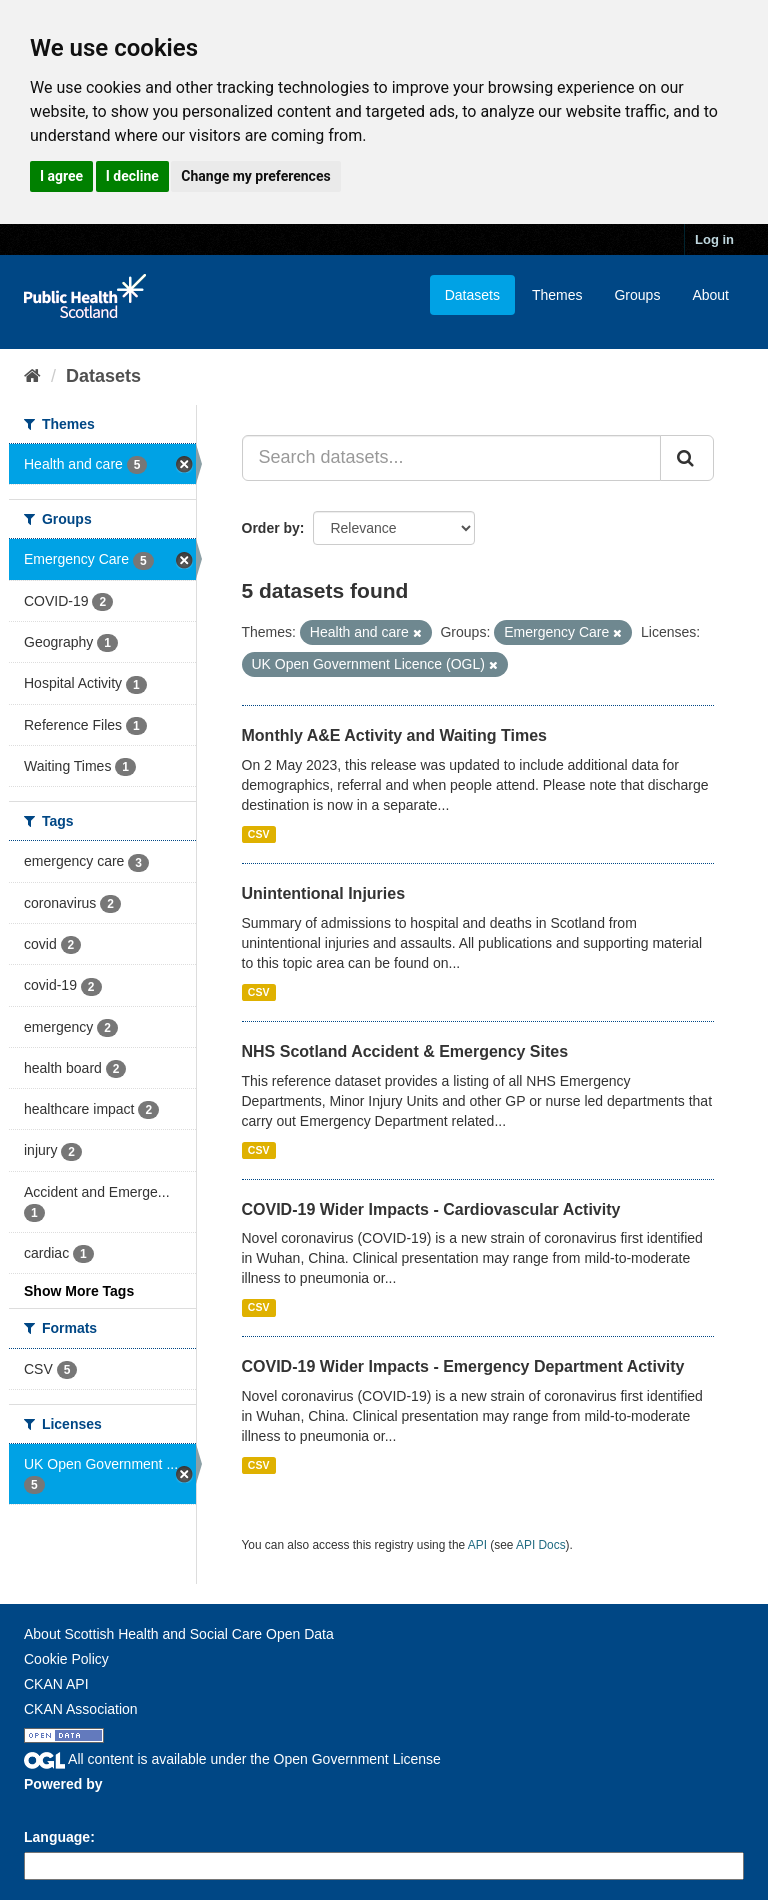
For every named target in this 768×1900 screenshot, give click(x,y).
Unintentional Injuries (324, 893)
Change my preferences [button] (255, 176)
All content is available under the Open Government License (232, 1759)
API (477, 1545)
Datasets (472, 295)
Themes (557, 295)
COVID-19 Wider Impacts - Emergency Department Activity (463, 1366)
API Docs (541, 1545)
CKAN (58, 1806)
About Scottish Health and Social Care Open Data (179, 1634)
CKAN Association (81, 1709)
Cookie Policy (66, 1659)
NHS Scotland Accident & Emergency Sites (405, 1051)
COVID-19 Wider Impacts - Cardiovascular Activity (431, 1209)
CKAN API (56, 1684)
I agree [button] (61, 176)
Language (57, 1837)
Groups (637, 295)
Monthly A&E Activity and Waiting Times (395, 735)
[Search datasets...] (452, 458)
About (710, 295)
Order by (271, 528)
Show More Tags (79, 1291)
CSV (259, 834)
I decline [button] (132, 176)
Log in (714, 239)
